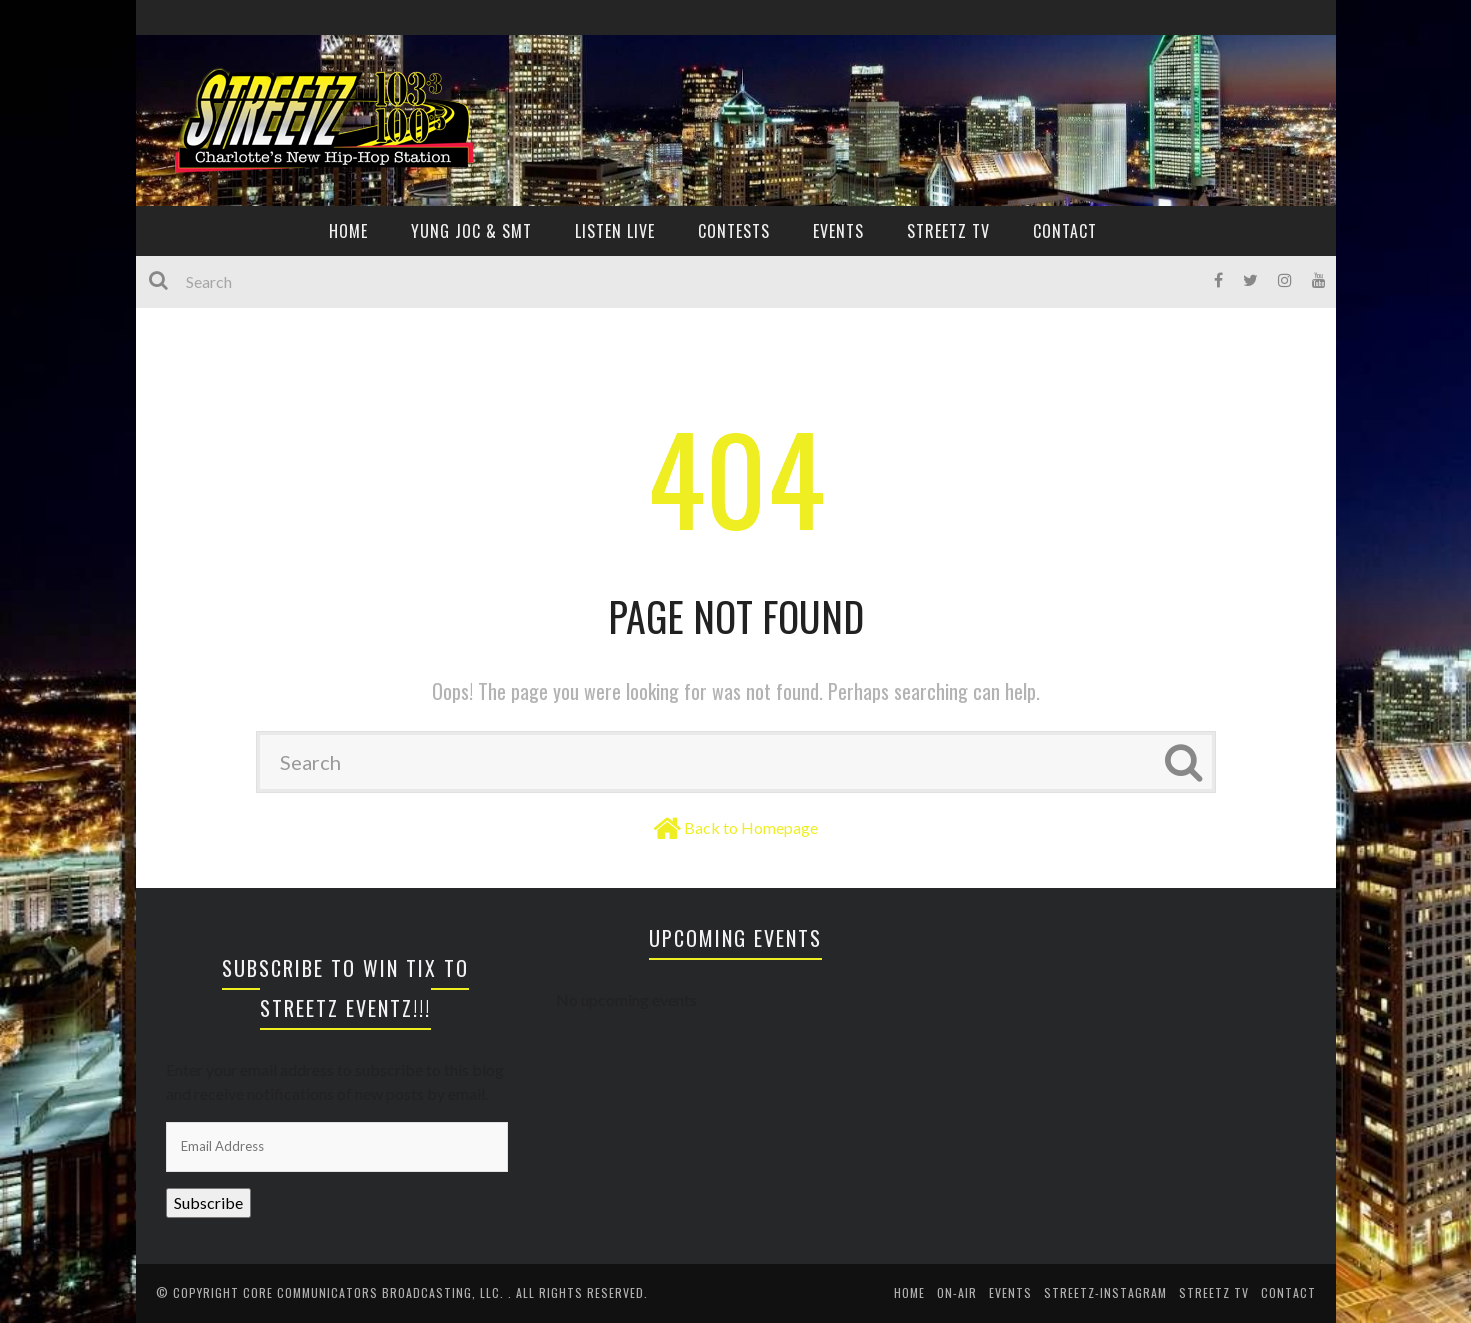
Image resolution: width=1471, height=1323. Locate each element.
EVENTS (838, 231)
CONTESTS (734, 231)
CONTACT (1065, 231)
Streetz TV (948, 231)
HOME (348, 231)
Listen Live (615, 231)
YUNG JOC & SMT (471, 231)
